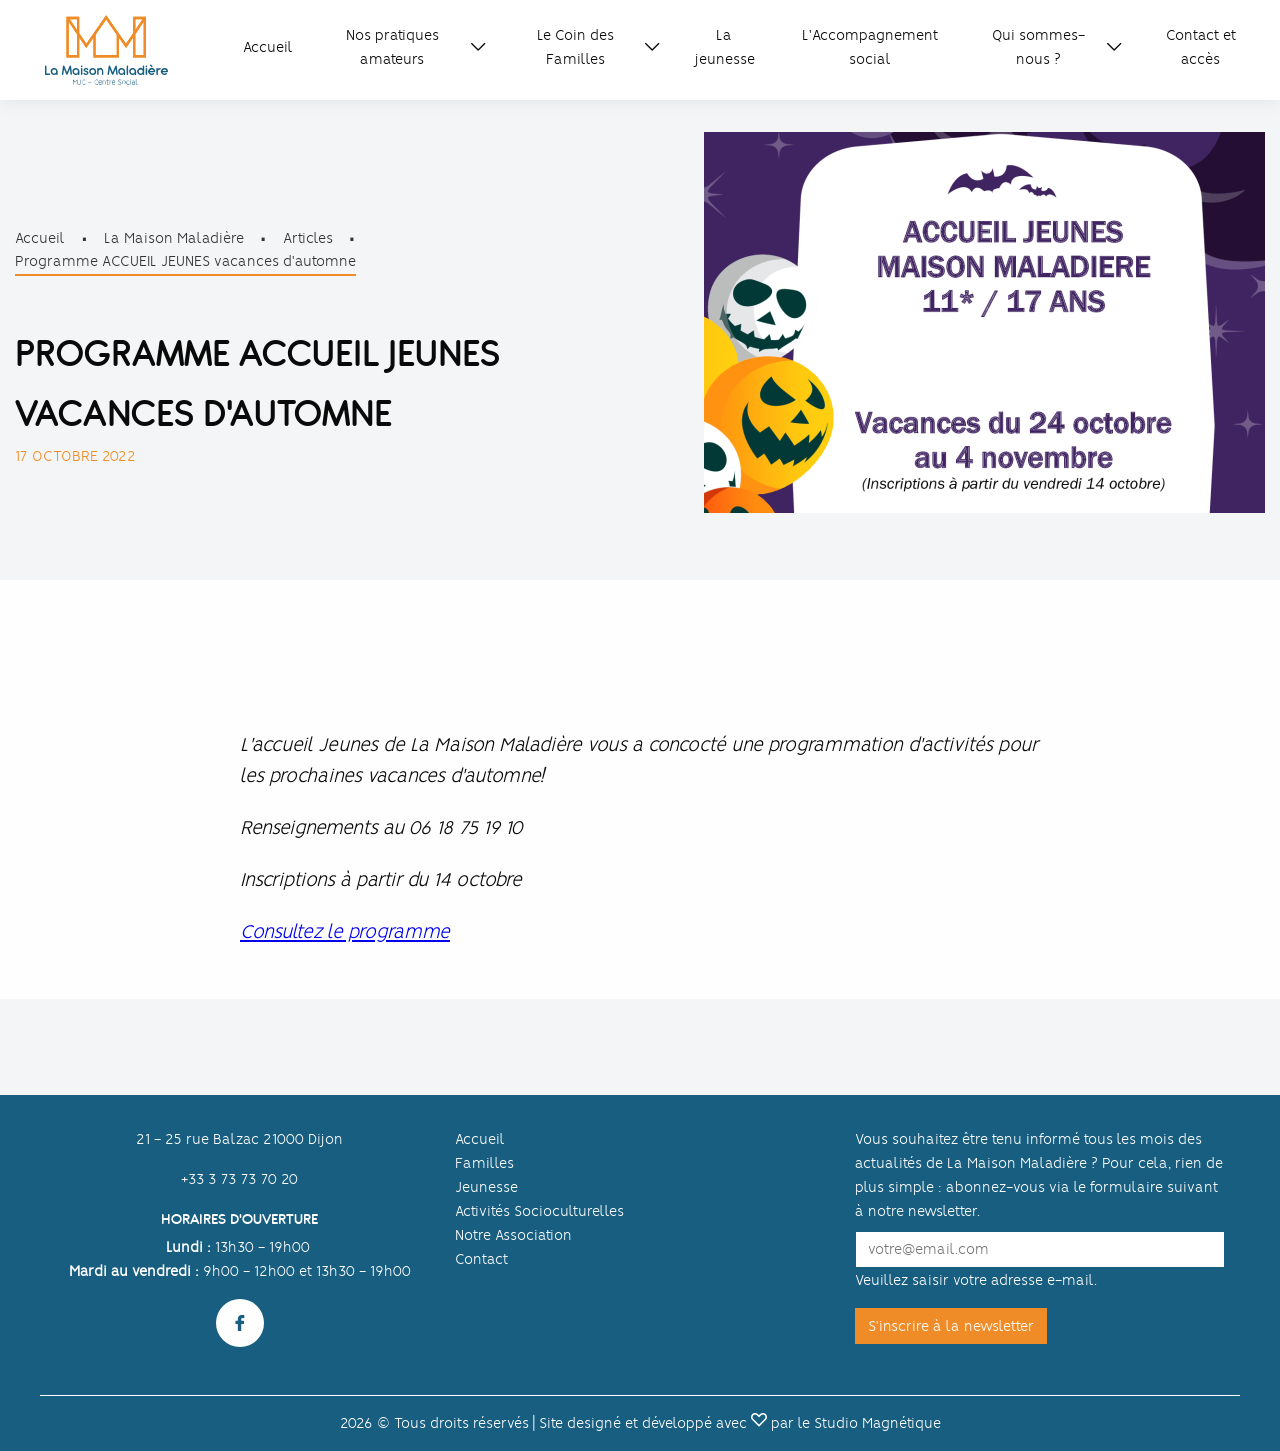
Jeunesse (486, 1187)
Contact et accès (1201, 47)
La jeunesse (724, 47)
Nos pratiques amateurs (392, 47)
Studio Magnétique (877, 1423)
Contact (481, 1259)
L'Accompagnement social (870, 47)
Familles (484, 1163)
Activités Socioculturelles (539, 1211)
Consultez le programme (345, 931)
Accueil (268, 47)
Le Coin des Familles (575, 47)
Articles (308, 238)
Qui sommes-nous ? (1038, 47)
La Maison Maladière (174, 238)
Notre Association (513, 1235)
